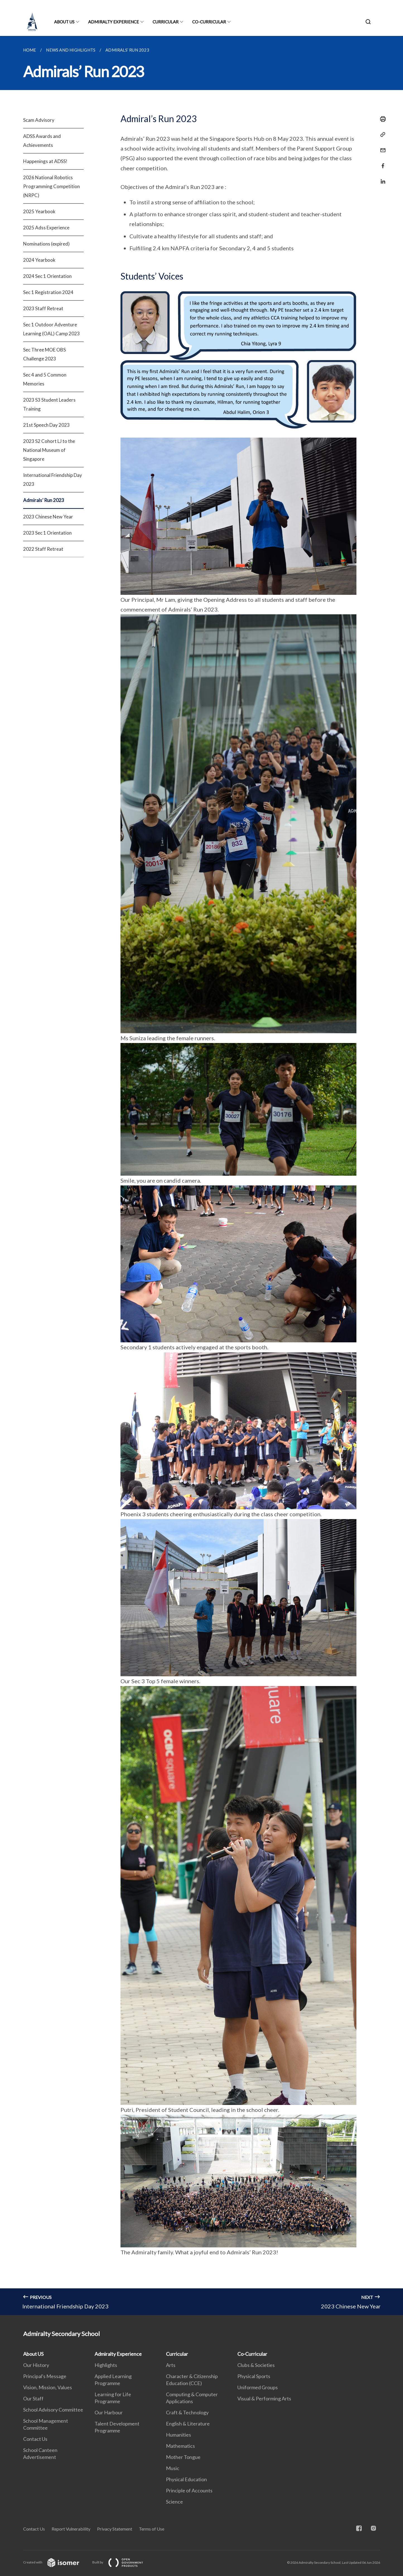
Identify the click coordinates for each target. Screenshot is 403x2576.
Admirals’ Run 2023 (43, 500)
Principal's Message (44, 2376)
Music (172, 2468)
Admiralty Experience (113, 21)
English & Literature (188, 2423)
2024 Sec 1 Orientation (47, 276)
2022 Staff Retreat (43, 549)
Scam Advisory (38, 120)
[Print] (381, 119)
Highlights (106, 2365)
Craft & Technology (187, 2412)
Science (174, 2502)
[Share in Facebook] (381, 162)
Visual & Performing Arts (264, 2398)
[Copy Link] (381, 134)
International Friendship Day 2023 (52, 479)
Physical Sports (253, 2376)
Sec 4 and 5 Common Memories (44, 379)
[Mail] (381, 146)
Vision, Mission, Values (47, 2387)
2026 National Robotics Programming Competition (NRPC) (51, 186)
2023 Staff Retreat (43, 308)
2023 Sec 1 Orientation (47, 533)
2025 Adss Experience (46, 228)
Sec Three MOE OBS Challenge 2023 (44, 354)
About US (64, 21)
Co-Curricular (209, 21)
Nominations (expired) (46, 244)
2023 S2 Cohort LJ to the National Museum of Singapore (49, 450)
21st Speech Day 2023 (46, 425)
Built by (122, 2562)
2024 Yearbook (39, 260)
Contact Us (35, 2439)
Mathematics (180, 2446)
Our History (36, 2365)
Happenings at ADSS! (45, 161)
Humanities (178, 2435)
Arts (170, 2365)
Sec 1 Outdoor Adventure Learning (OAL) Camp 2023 (51, 329)
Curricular (165, 21)
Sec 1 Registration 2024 (48, 292)
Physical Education (186, 2479)
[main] (201, 1175)
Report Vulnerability (71, 2528)
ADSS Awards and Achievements (42, 140)
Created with (55, 2562)
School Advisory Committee (53, 2410)
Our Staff (33, 2398)
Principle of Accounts (189, 2490)
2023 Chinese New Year (48, 517)
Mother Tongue (183, 2457)
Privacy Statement (114, 2528)
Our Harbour (109, 2412)
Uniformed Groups (257, 2387)
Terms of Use (151, 2528)
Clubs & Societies (256, 2365)
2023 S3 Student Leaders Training (49, 404)
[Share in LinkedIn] (381, 178)
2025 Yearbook (39, 211)
